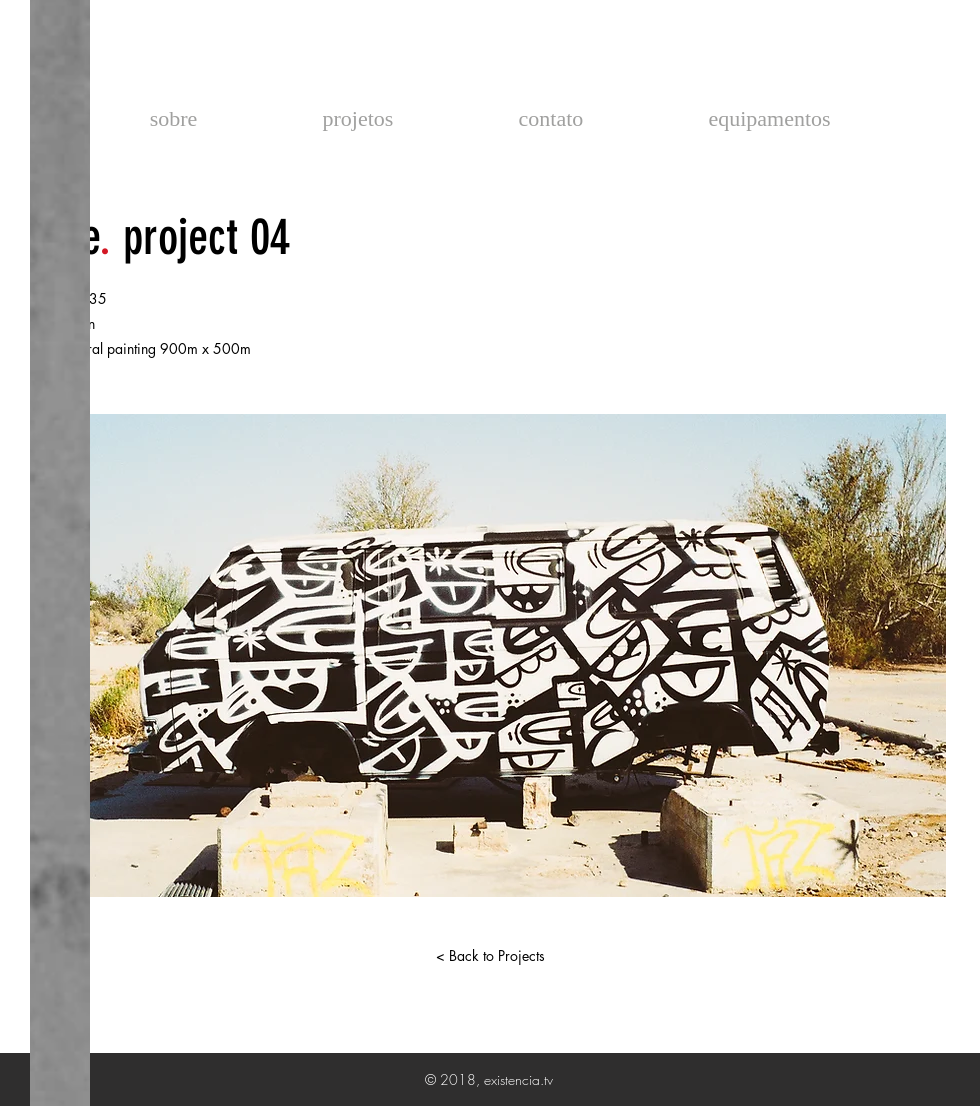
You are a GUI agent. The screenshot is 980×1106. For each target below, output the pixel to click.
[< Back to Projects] (490, 956)
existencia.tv (489, 60)
